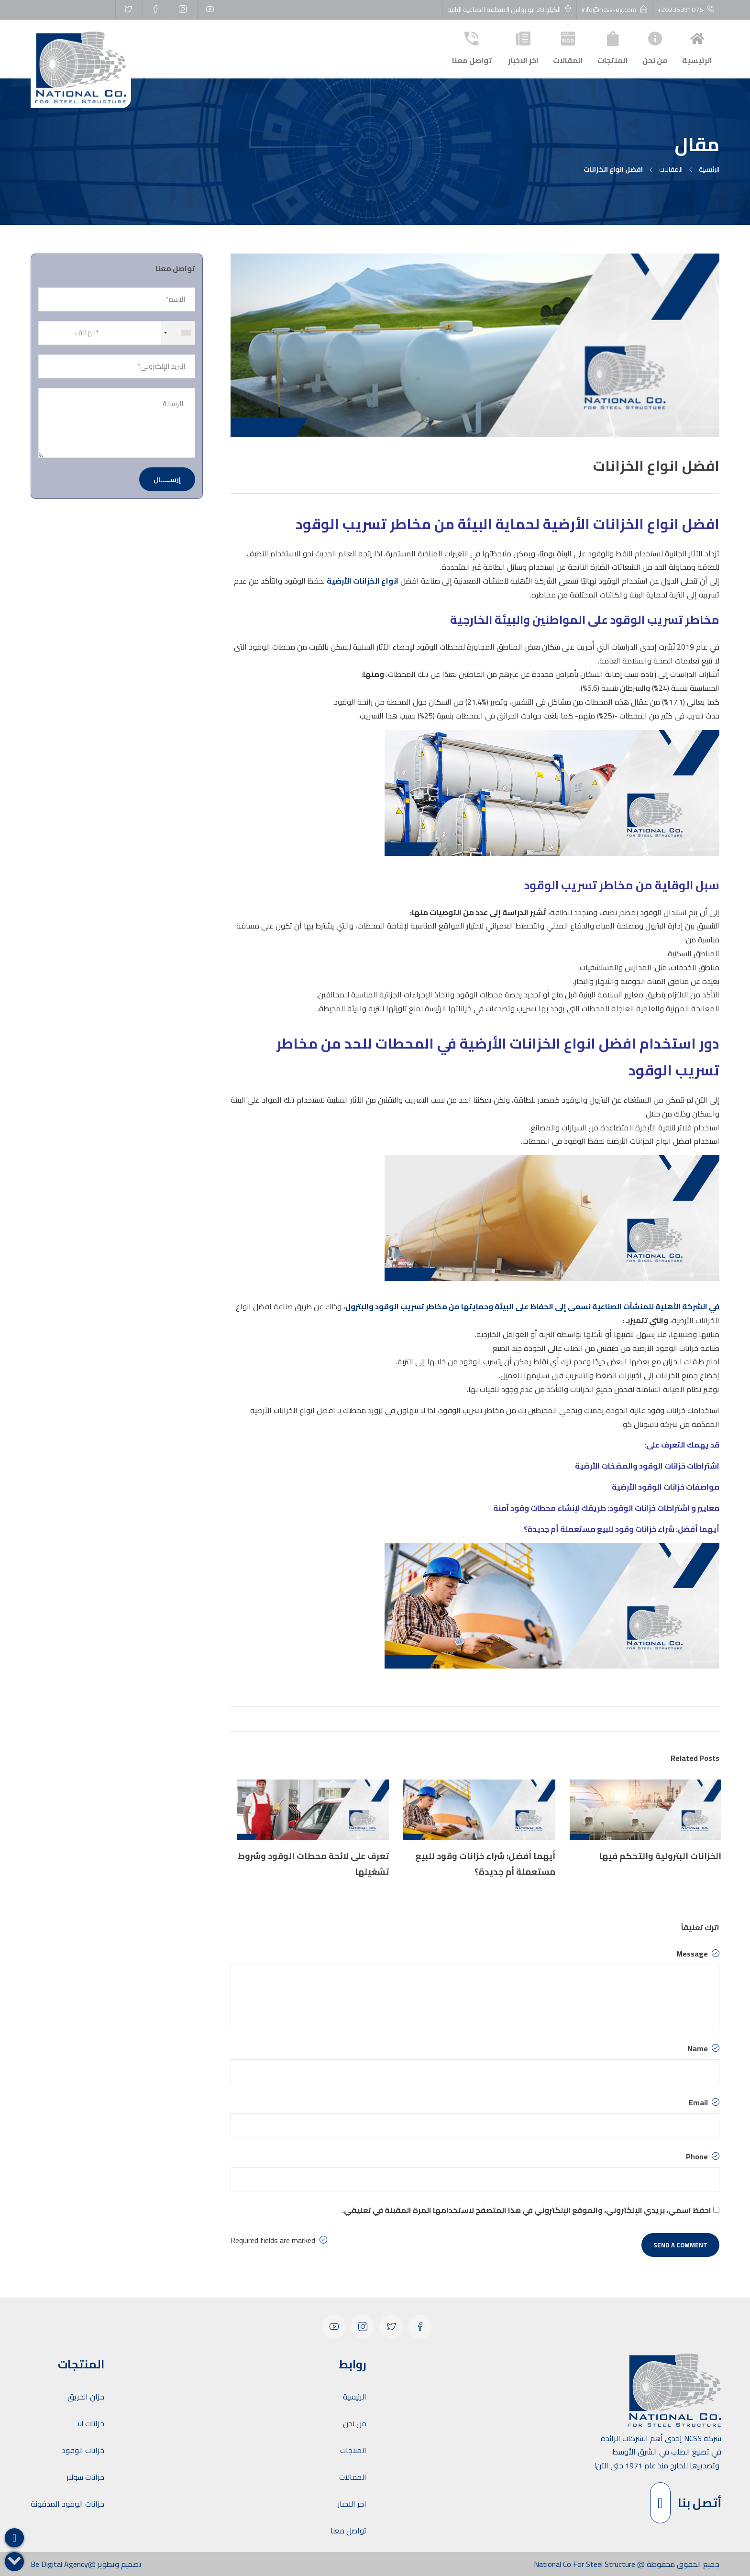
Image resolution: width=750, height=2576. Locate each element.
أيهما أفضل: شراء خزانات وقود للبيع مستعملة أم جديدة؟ (621, 1529)
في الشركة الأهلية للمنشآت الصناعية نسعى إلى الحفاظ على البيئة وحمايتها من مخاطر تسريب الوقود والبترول (532, 1306)
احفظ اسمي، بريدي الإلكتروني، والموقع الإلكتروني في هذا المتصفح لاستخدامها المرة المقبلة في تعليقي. (526, 2210)
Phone (702, 2156)
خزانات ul (91, 2423)
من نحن (655, 47)
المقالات (568, 47)
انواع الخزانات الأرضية (362, 581)
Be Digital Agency (59, 2564)
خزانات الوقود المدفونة (67, 2504)
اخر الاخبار (523, 47)
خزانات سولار (85, 2477)
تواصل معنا (472, 47)
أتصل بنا (685, 2502)
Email (704, 2102)
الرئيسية (697, 47)
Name (703, 2048)
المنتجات (612, 47)
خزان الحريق (85, 2396)
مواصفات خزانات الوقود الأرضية (665, 1487)
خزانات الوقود (83, 2450)
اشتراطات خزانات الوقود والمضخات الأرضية (647, 1466)
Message (697, 1953)
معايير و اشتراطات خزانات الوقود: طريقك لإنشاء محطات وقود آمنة (606, 1508)
